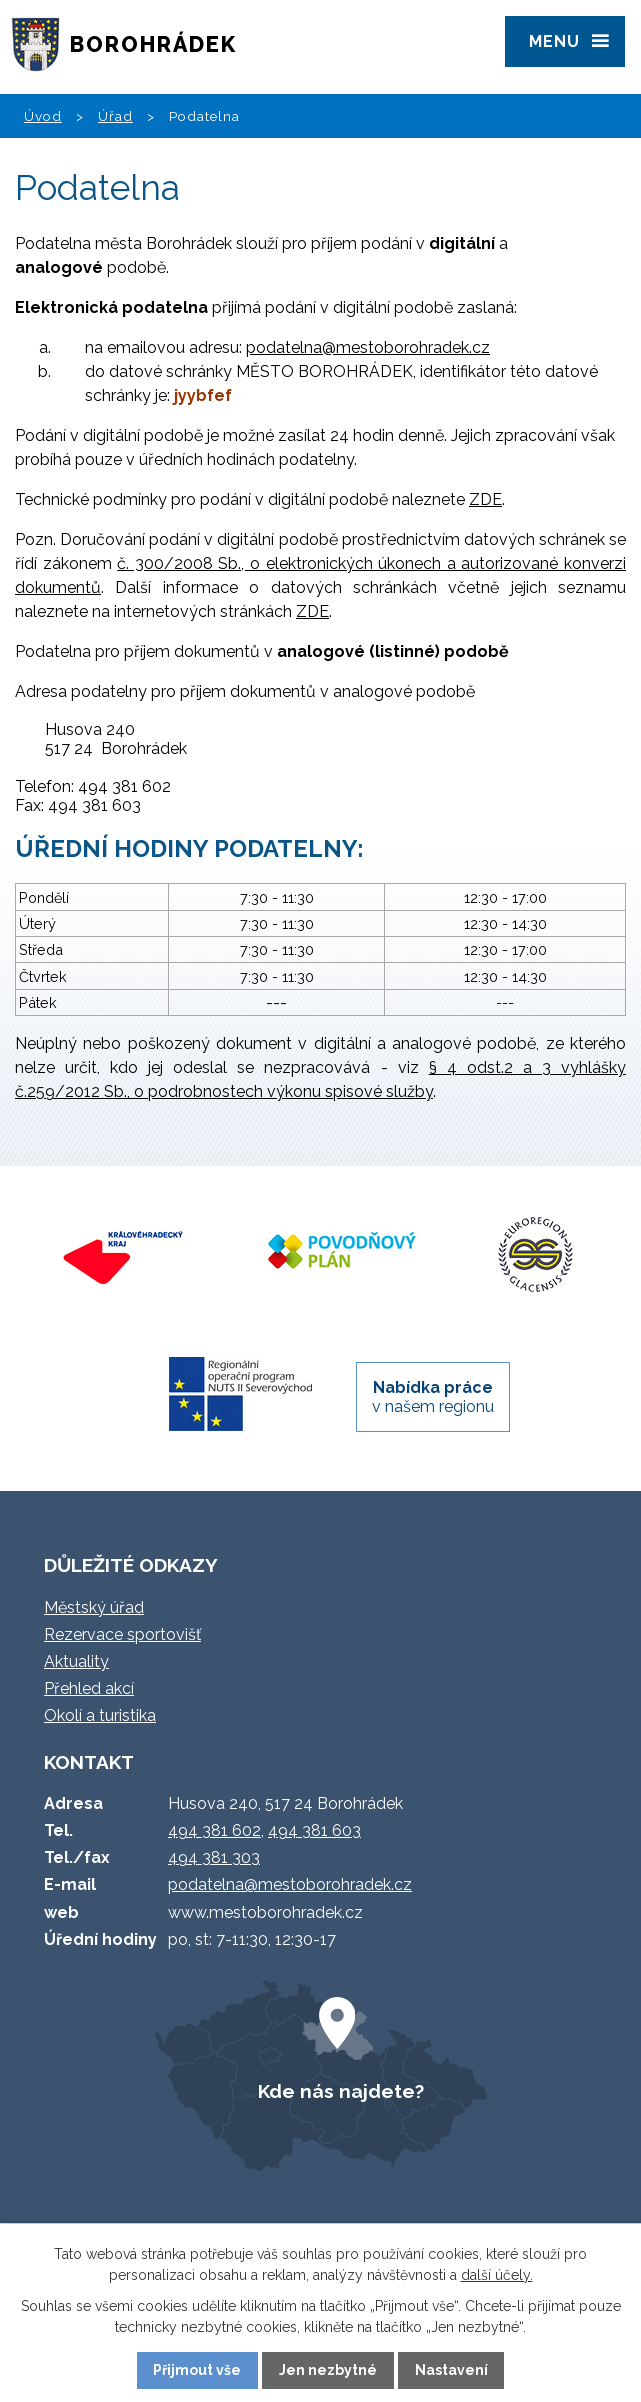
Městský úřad (94, 1607)
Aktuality (76, 1661)
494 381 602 (214, 1830)
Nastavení (451, 2370)
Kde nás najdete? (341, 2091)
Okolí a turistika (100, 1715)
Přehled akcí (89, 1688)
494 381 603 (314, 1830)
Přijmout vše (197, 2370)
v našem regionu (433, 1397)
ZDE (485, 499)
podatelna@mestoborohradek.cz (368, 347)
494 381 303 (214, 1857)
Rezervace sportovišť (122, 1634)
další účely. (497, 2275)
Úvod (43, 116)
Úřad (115, 116)
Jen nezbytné (328, 2370)
